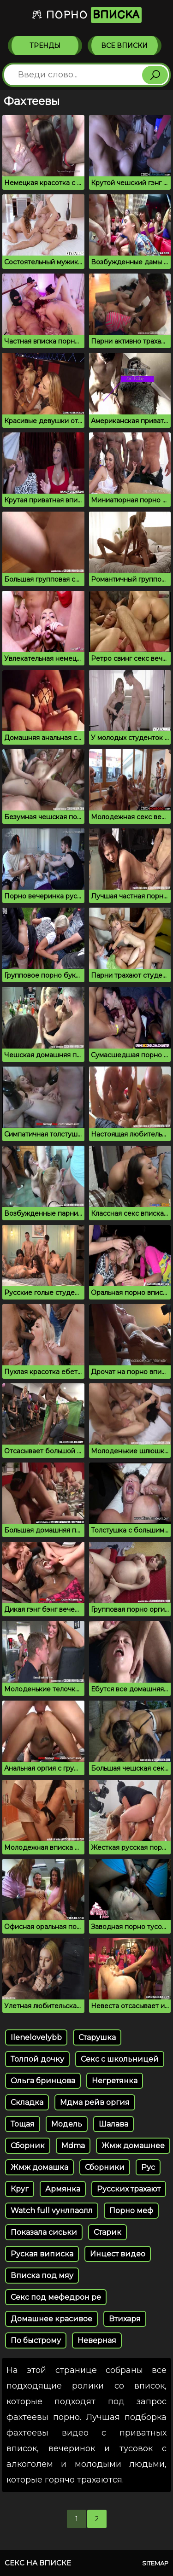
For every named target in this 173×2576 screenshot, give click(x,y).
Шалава (113, 2124)
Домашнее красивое (51, 2318)
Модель (66, 2124)
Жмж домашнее (133, 2145)
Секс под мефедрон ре (56, 2297)
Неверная (97, 2340)
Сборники (105, 2167)
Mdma (73, 2145)
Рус (148, 2167)
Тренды (45, 45)
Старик (107, 2232)
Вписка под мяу (42, 2275)
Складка (27, 2102)
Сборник (28, 2145)
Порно (86, 15)
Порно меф (131, 2210)
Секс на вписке (38, 2563)
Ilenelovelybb (36, 2037)
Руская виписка (42, 2254)
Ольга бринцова (43, 2080)
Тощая (23, 2124)
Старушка (97, 2037)
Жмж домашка (39, 2167)
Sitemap (155, 2563)
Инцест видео (117, 2254)
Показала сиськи (44, 2232)
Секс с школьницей (120, 2059)
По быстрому (36, 2340)
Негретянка (114, 2080)
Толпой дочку (37, 2059)
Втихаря (125, 2318)
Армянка (62, 2189)
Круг (20, 2189)
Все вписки (124, 45)
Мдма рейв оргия (95, 2102)
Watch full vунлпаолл (52, 2210)
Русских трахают (129, 2189)
